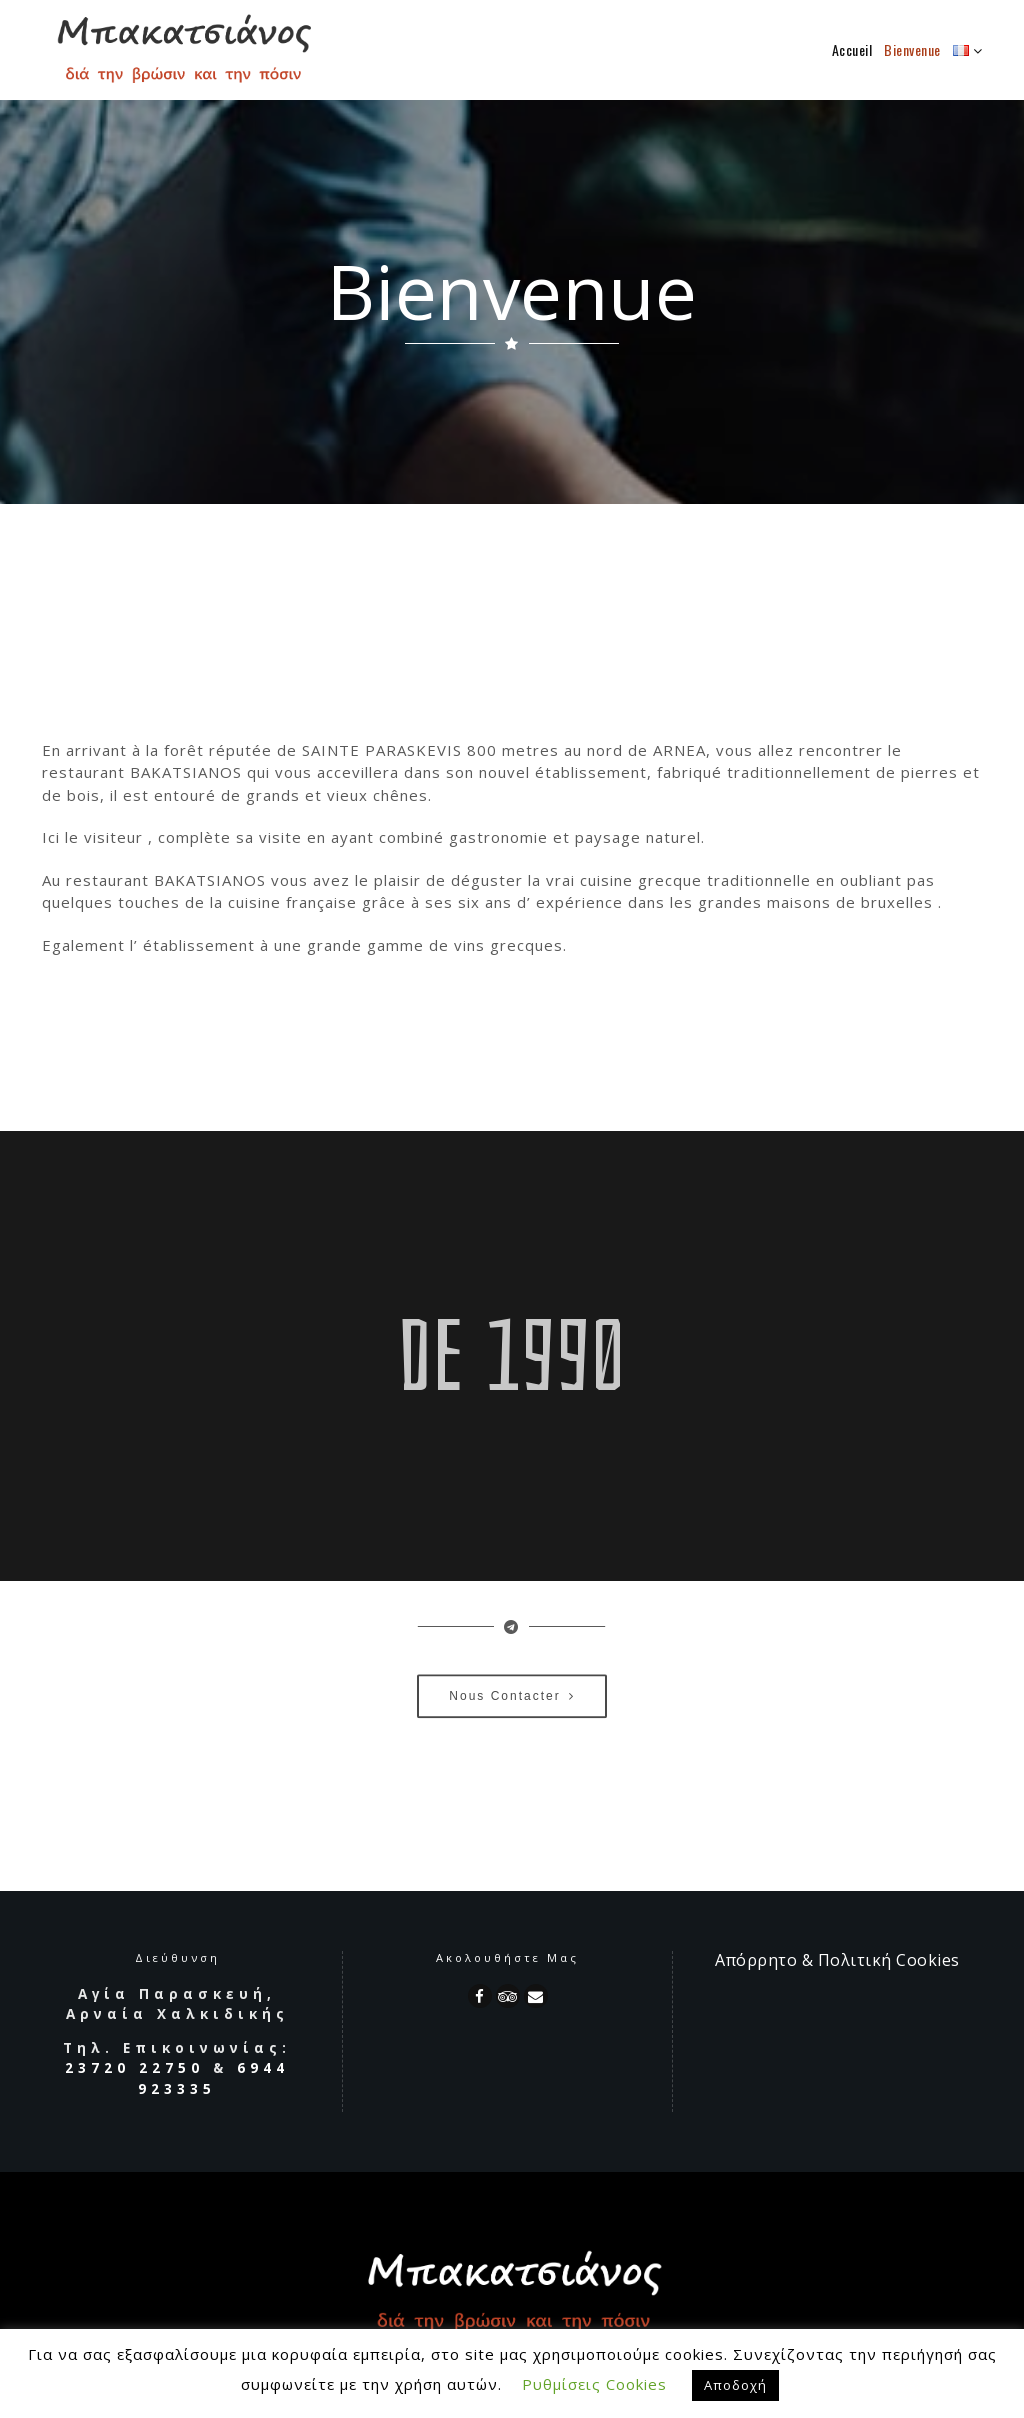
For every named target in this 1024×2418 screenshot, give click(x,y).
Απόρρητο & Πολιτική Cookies (837, 1960)
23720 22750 (134, 2068)
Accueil (852, 49)
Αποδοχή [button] (735, 2385)
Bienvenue (912, 49)
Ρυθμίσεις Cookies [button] (594, 2384)
